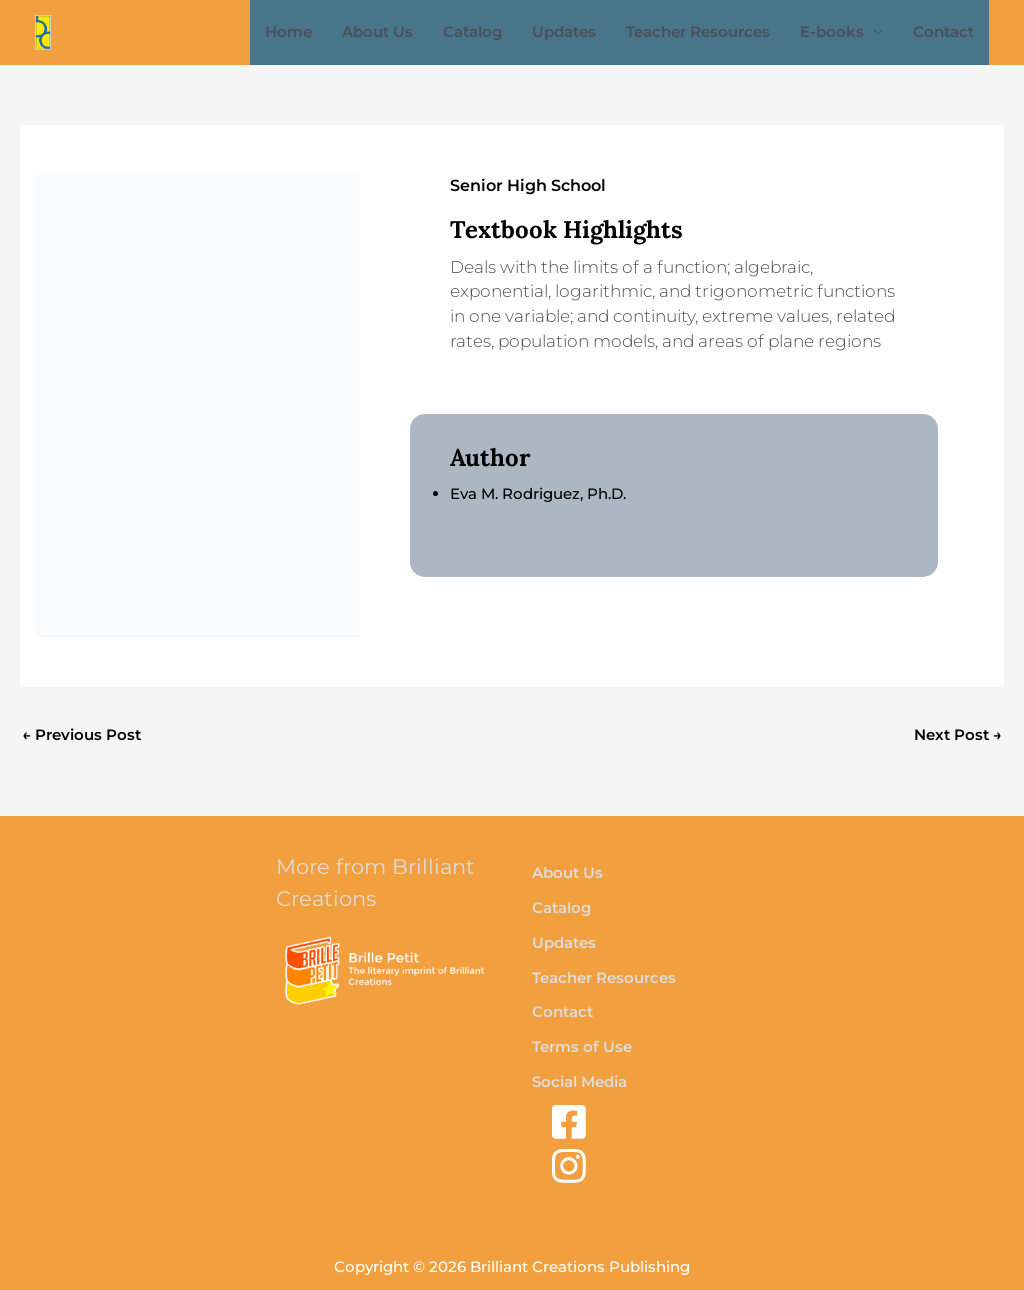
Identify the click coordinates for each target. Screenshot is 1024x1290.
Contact (943, 31)
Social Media (579, 1081)
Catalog (472, 31)
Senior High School (528, 185)
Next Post (958, 734)
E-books (832, 31)
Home (288, 31)
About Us (377, 31)
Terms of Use (582, 1046)
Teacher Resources (698, 31)
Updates (564, 31)
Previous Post (81, 734)
